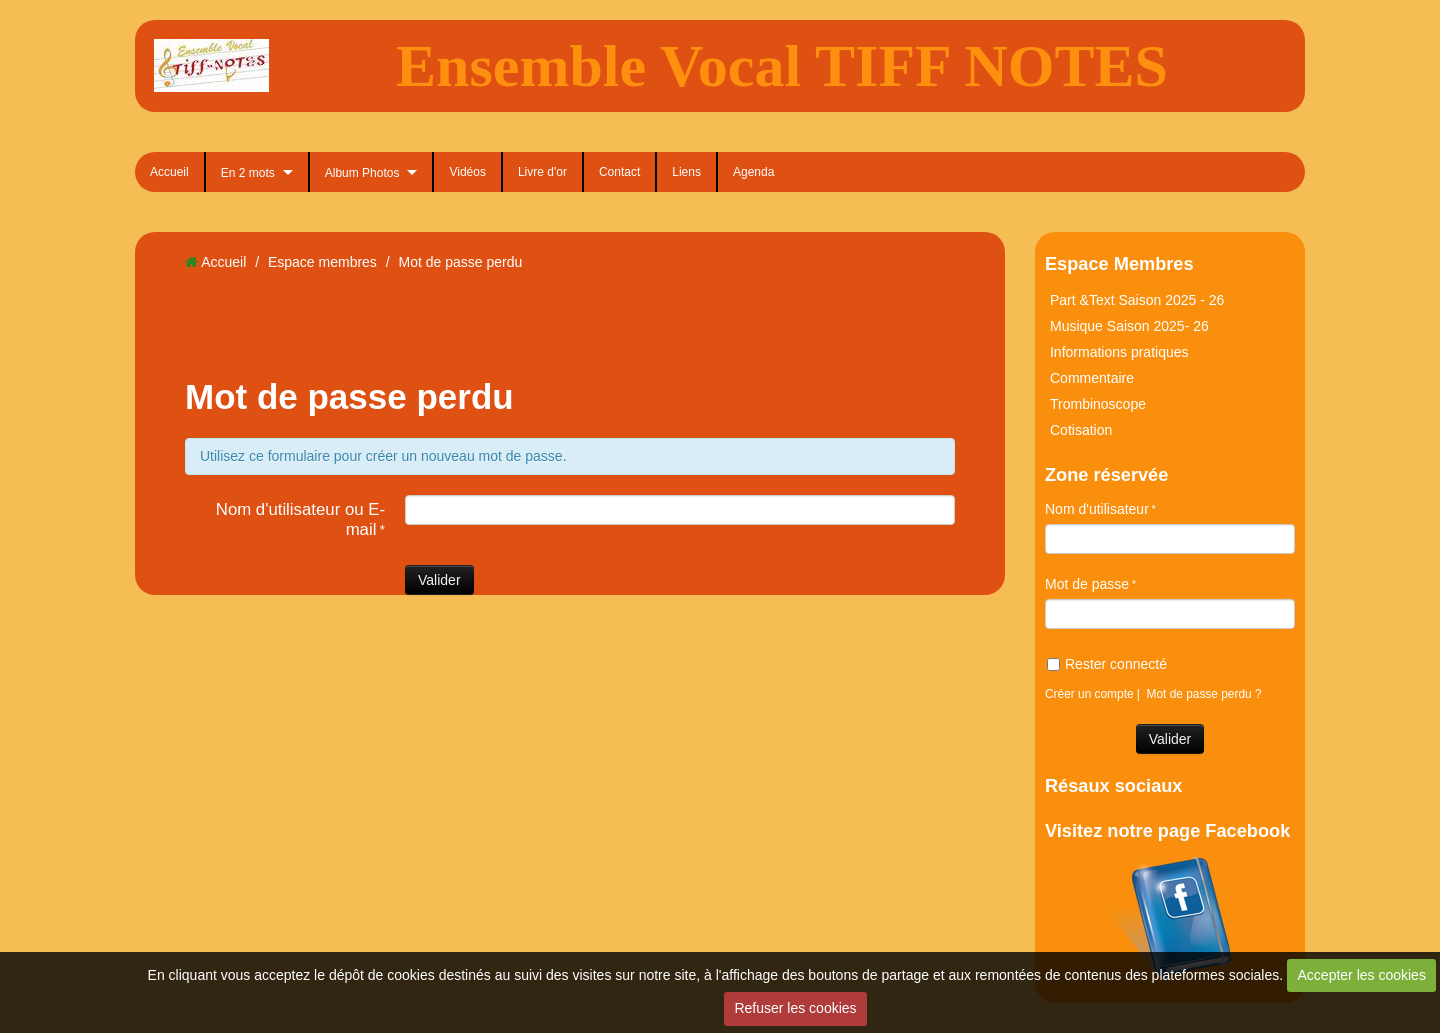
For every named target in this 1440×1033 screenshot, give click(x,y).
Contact (619, 172)
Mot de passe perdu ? (1204, 694)
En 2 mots (248, 173)
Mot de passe (1087, 584)
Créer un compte (1089, 694)
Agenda (753, 172)
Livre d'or (542, 172)
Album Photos (362, 173)
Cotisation (1081, 430)
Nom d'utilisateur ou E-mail (300, 519)
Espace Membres (1119, 264)
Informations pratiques (1119, 352)
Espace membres (322, 262)
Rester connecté (1107, 664)
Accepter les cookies (1362, 975)
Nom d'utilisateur (1097, 509)
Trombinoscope (1098, 404)
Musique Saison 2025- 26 (1129, 326)
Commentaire (1092, 378)
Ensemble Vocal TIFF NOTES (782, 66)
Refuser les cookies (795, 1008)
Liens (686, 172)
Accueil (169, 172)
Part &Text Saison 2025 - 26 (1137, 300)
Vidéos (467, 172)
